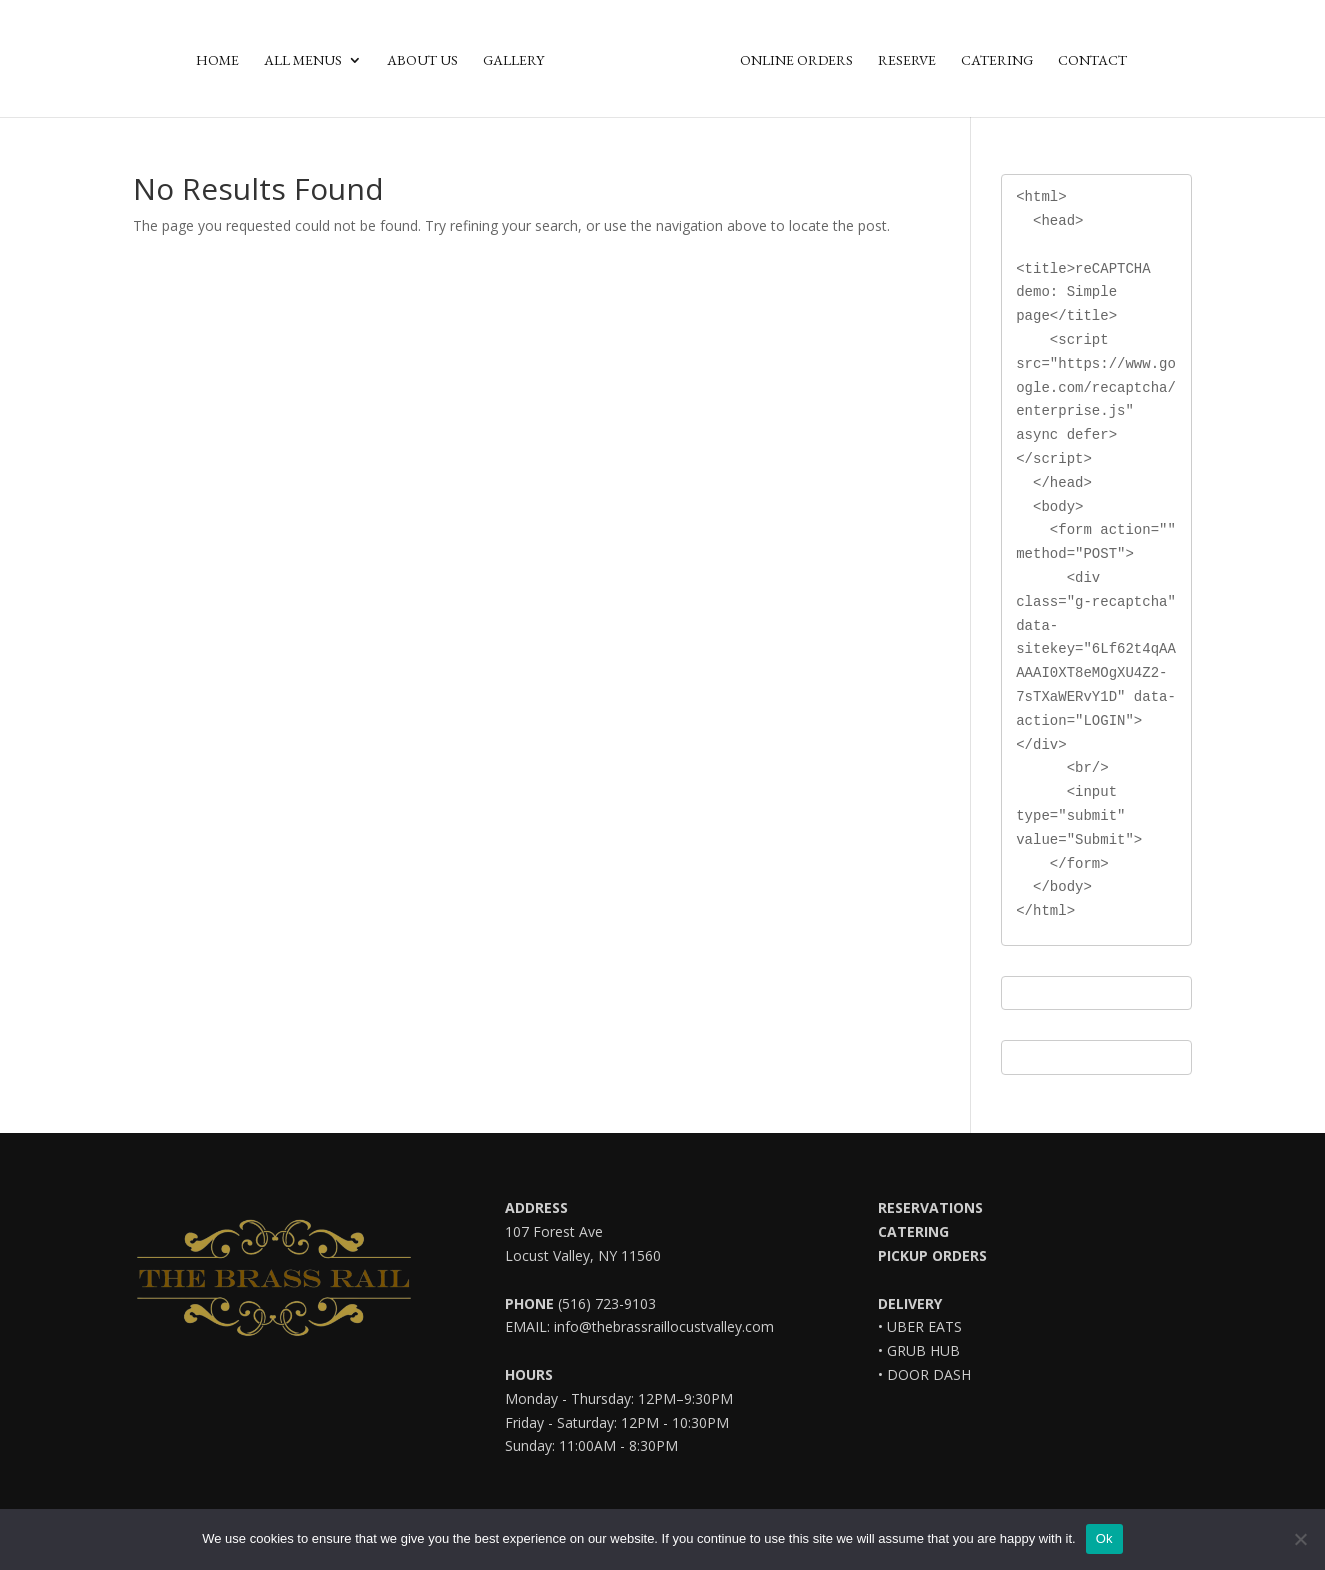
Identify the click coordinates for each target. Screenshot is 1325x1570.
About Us (422, 61)
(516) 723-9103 (605, 1303)
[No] (1300, 1539)
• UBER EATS (920, 1326)
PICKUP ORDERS (932, 1255)
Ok (1104, 1538)
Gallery (513, 61)
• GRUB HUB (919, 1350)
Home (217, 61)
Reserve (907, 61)
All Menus (303, 61)
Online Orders (796, 61)
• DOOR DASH (924, 1374)
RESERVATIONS (930, 1207)
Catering (997, 61)
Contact (1092, 61)
